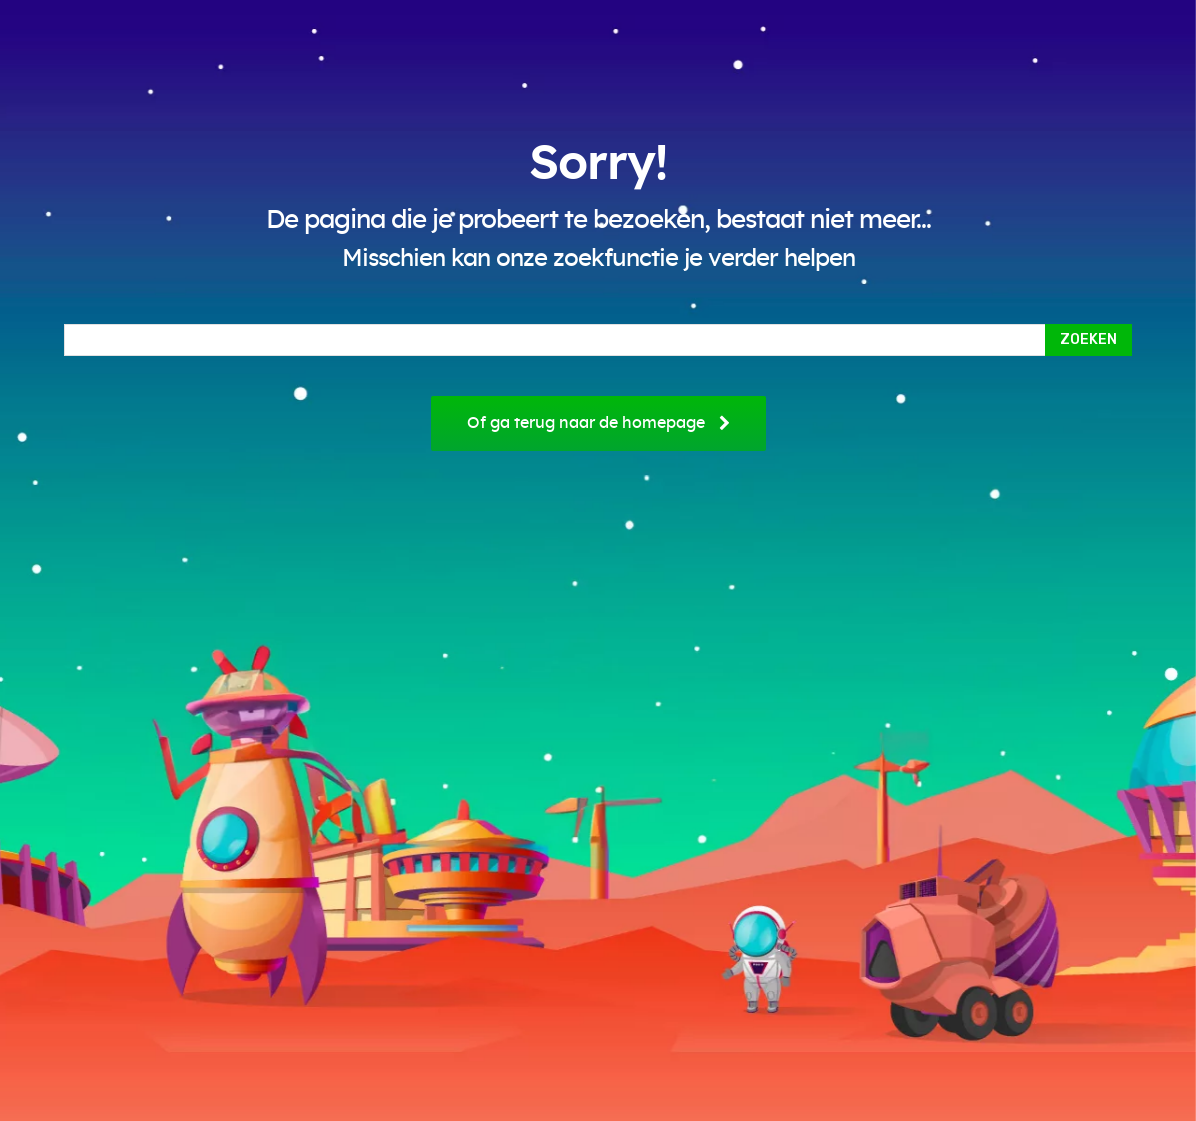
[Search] (1088, 340)
